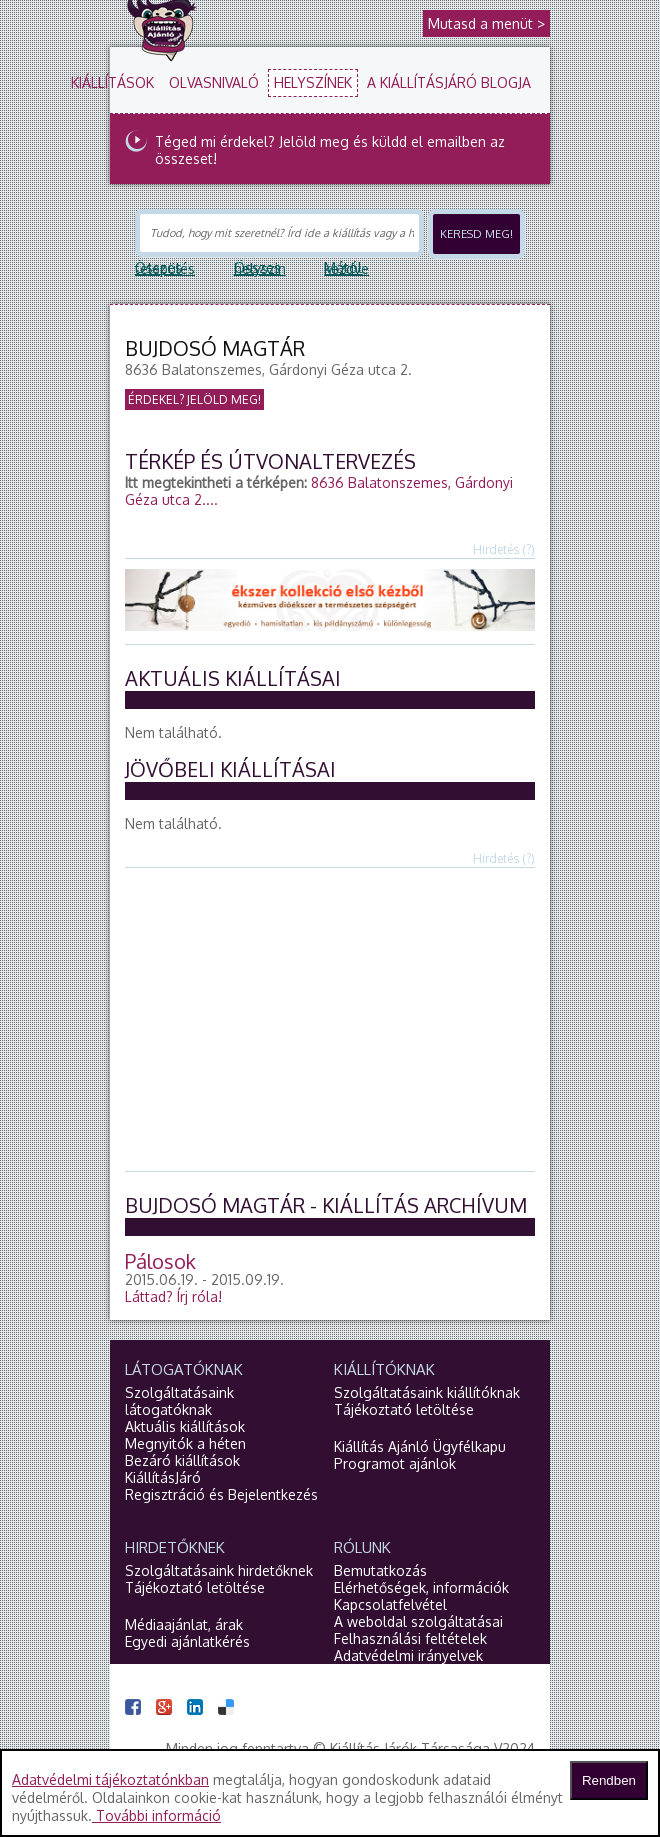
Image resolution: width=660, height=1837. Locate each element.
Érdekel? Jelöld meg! (194, 399)
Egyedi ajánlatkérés (187, 1641)
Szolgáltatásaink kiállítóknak (427, 1392)
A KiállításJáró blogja (449, 82)
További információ (156, 1815)
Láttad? (173, 1296)
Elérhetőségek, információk (421, 1587)
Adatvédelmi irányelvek (408, 1655)
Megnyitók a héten (185, 1443)
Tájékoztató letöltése (404, 1409)
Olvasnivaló (214, 82)
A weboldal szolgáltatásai (418, 1621)
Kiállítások (112, 82)
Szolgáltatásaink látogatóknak (179, 1401)
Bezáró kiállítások (182, 1460)
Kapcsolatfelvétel (390, 1604)
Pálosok (160, 1261)
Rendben (609, 1780)
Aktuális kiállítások (185, 1426)
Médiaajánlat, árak (184, 1624)
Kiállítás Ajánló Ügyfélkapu (420, 1446)
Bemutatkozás (380, 1570)
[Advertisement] (392, 1018)
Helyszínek (313, 82)
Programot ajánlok (395, 1463)
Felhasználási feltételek (410, 1638)
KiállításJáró (163, 1477)
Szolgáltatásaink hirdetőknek (219, 1570)
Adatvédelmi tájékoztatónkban (110, 1779)
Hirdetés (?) (504, 549)
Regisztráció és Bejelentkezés (221, 1494)
